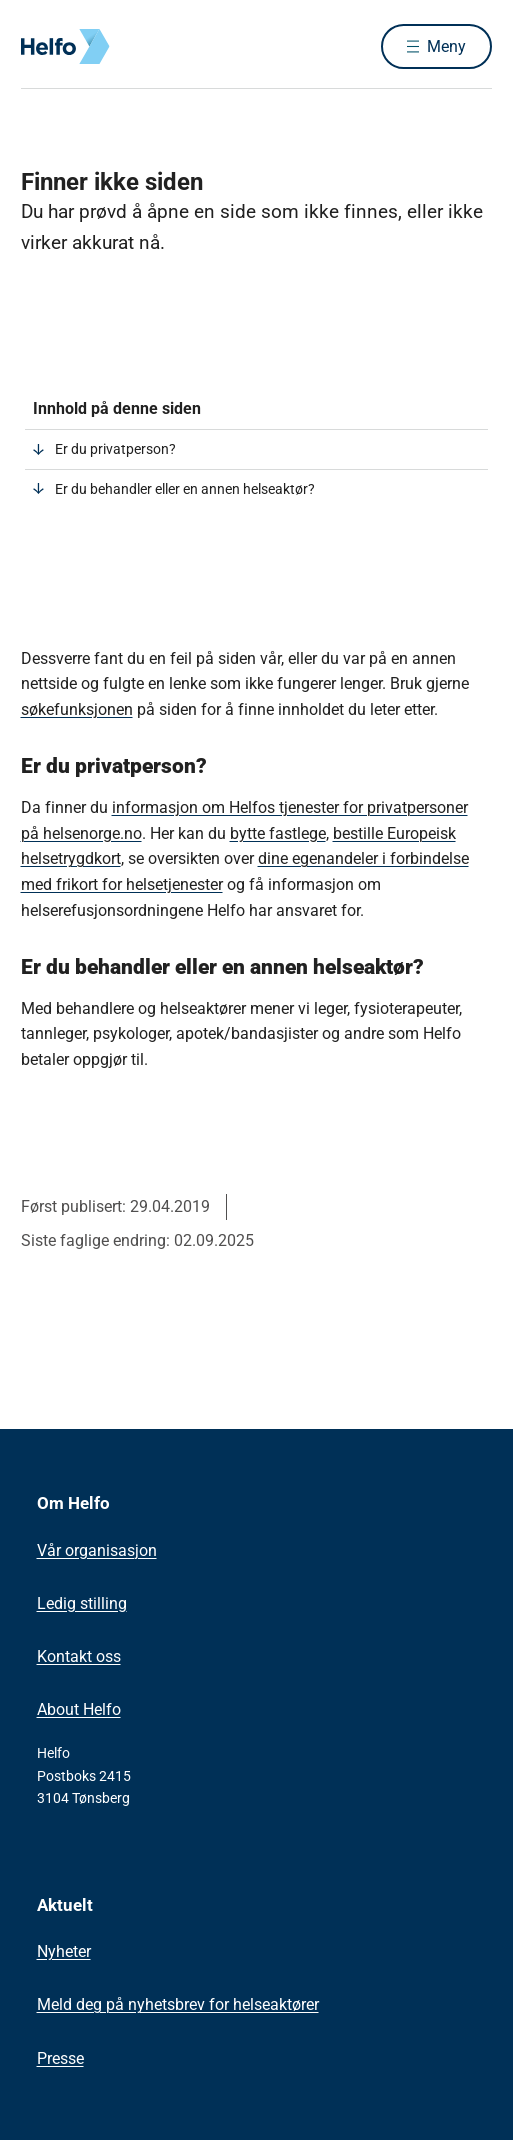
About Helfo (79, 1709)
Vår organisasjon (97, 1550)
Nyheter (64, 1951)
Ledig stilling (82, 1603)
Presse (60, 2058)
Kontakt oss (79, 1656)
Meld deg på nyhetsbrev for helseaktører (178, 2004)
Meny (446, 46)
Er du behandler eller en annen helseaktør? (185, 489)
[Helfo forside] (45, 46)
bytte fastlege (278, 833)
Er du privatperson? (115, 449)
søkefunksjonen (77, 709)
